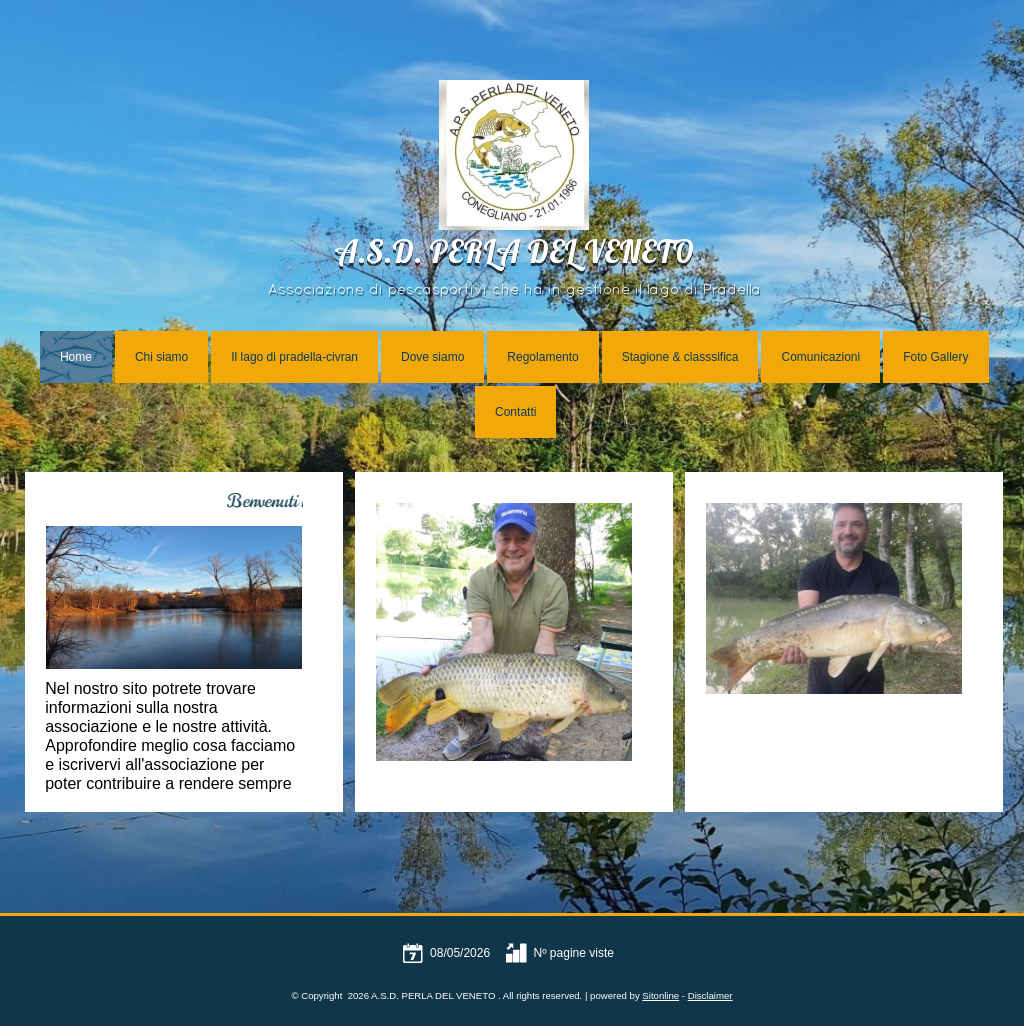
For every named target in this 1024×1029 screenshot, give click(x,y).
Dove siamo (432, 357)
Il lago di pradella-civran (294, 357)
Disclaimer (710, 995)
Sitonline (660, 995)
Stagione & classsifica (680, 357)
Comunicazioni (820, 357)
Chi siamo (161, 357)
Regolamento (542, 357)
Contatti (515, 412)
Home (76, 357)
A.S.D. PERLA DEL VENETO (514, 255)
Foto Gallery (935, 357)
